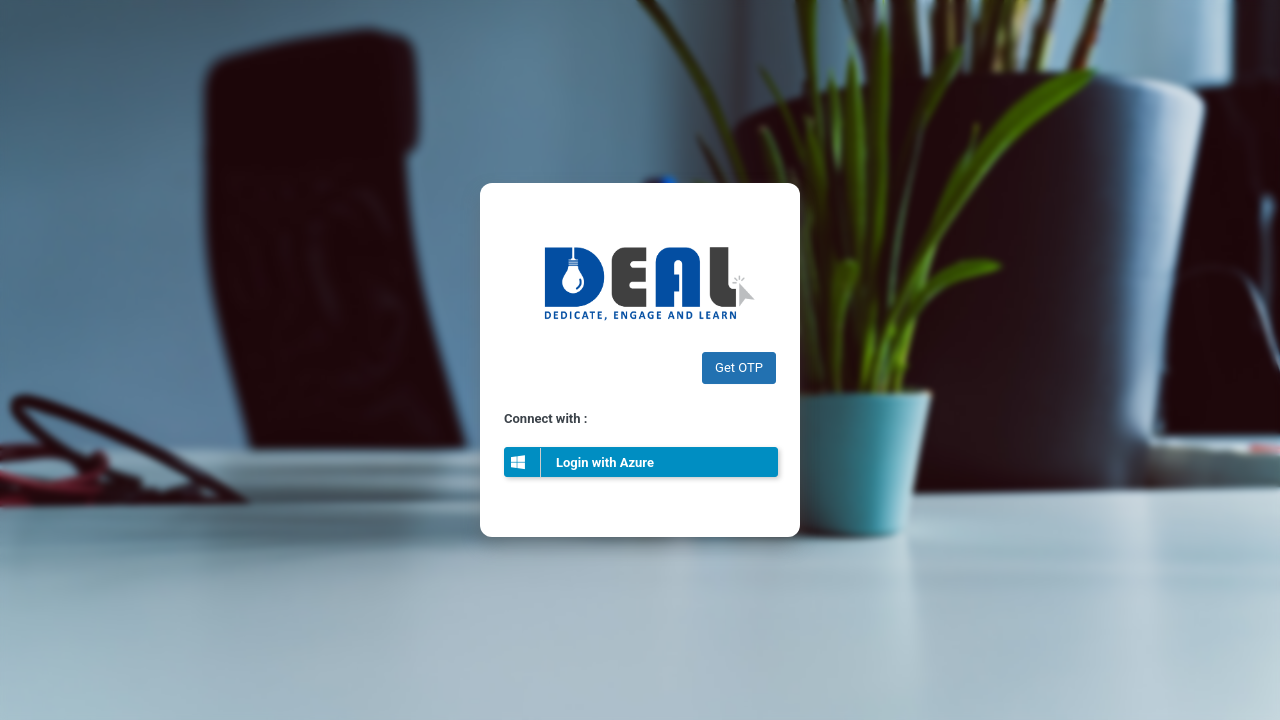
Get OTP (739, 367)
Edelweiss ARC (639, 280)
